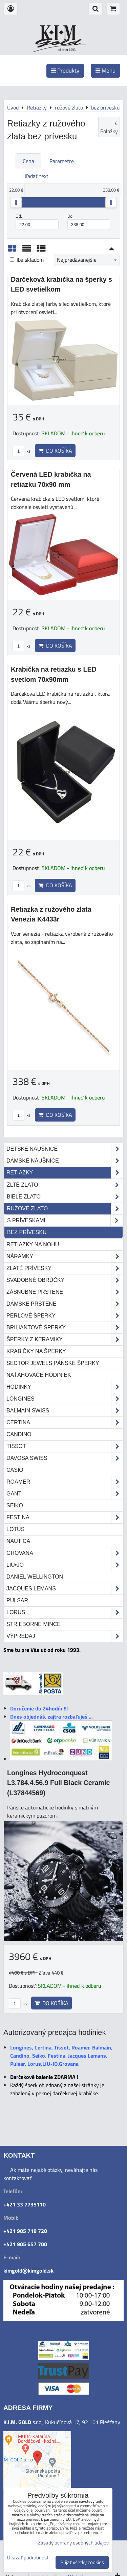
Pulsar (17, 1600)
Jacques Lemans (64, 1588)
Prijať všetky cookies (82, 2562)
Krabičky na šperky (36, 1351)
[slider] (16, 202)
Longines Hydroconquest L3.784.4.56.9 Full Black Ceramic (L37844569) (58, 1783)
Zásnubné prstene (64, 1292)
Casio (14, 1470)
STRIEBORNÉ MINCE (33, 1624)
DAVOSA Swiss (64, 1458)
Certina (64, 1422)
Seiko (14, 1505)
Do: (88, 221)
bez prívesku (26, 1232)
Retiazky (64, 1172)
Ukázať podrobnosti (28, 2558)
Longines (64, 1399)
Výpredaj (64, 1636)
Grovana (64, 1553)
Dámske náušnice (64, 1161)
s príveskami (65, 1220)
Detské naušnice (64, 1149)
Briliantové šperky (64, 1327)
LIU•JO (64, 1565)
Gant (64, 1494)
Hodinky (64, 1387)
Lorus (64, 1612)
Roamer (64, 1482)
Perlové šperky (64, 1316)
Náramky (64, 1256)
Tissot (64, 1446)
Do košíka (55, 451)
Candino (18, 1434)
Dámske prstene (64, 1304)
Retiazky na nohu (32, 1244)
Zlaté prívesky (64, 1268)
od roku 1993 (67, 50)
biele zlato (65, 1197)
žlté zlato (65, 1185)
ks (21, 451)
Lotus (15, 1529)
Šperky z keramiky (64, 1339)
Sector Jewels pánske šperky (52, 1363)
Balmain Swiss (64, 1410)
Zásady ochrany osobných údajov (73, 2543)
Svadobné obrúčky (64, 1280)
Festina (64, 1517)
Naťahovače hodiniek (38, 1375)
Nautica (18, 1541)
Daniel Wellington (34, 1577)
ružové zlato (65, 1208)
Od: (37, 221)
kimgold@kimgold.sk (28, 2270)
